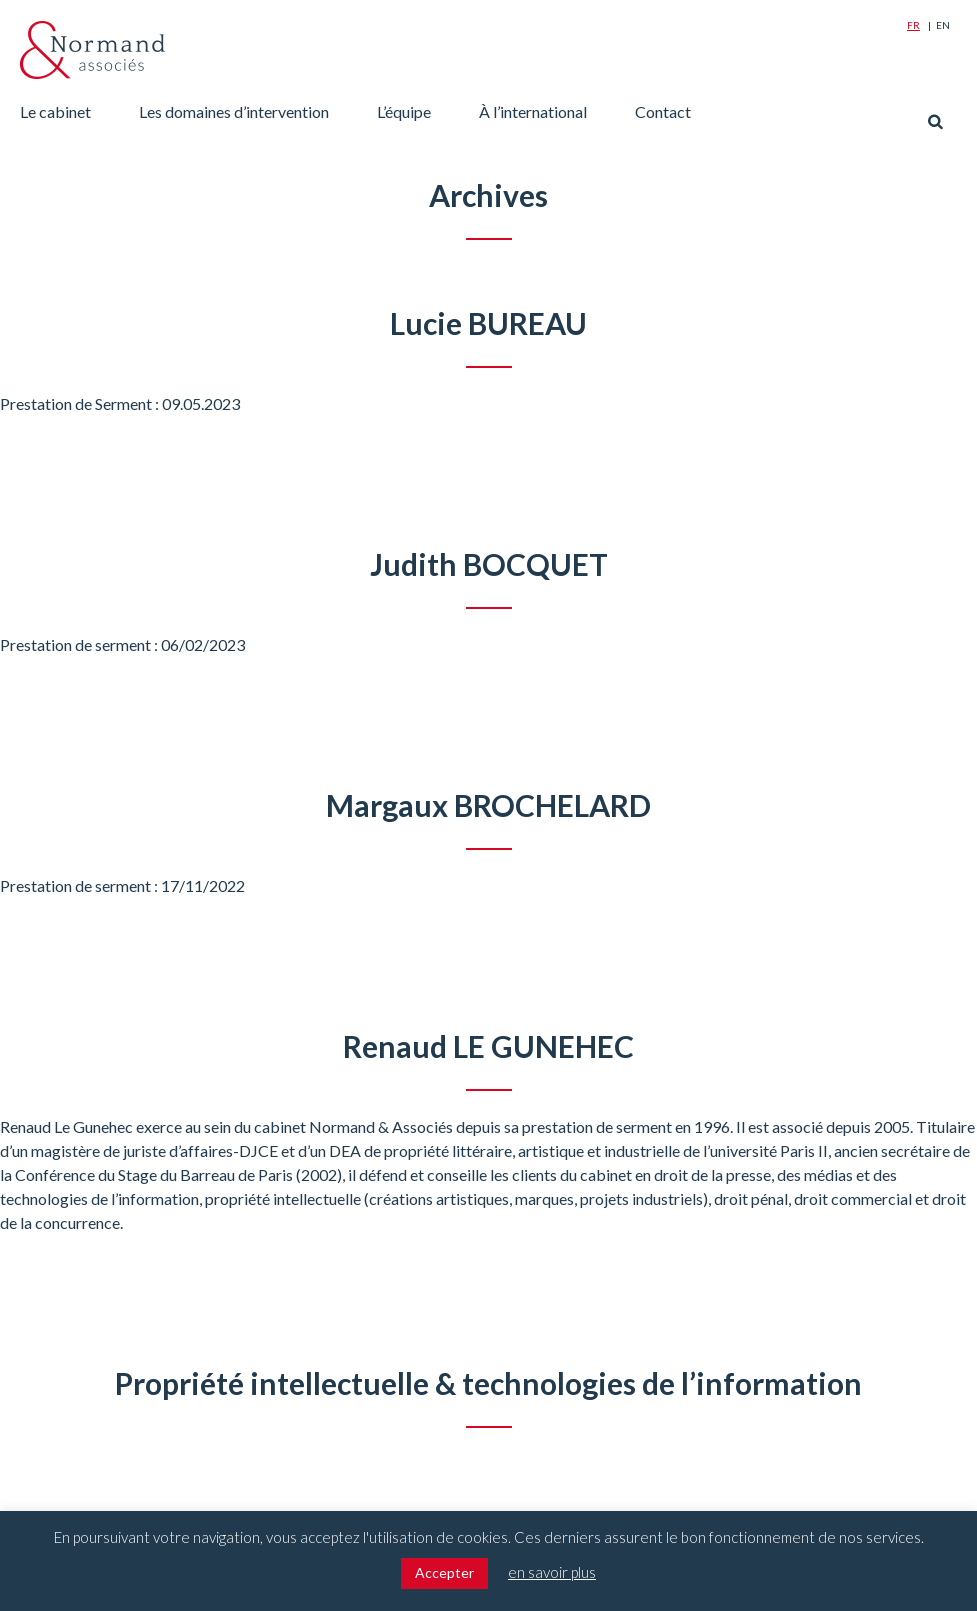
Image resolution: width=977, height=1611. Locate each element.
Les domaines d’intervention (234, 111)
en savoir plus (552, 1572)
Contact (663, 111)
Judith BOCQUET (489, 564)
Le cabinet (55, 111)
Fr (913, 25)
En (943, 25)
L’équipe (404, 111)
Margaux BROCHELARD (488, 805)
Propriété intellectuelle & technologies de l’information (488, 1383)
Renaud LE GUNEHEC (488, 1046)
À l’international (533, 111)
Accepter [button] (444, 1572)
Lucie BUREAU (488, 323)
